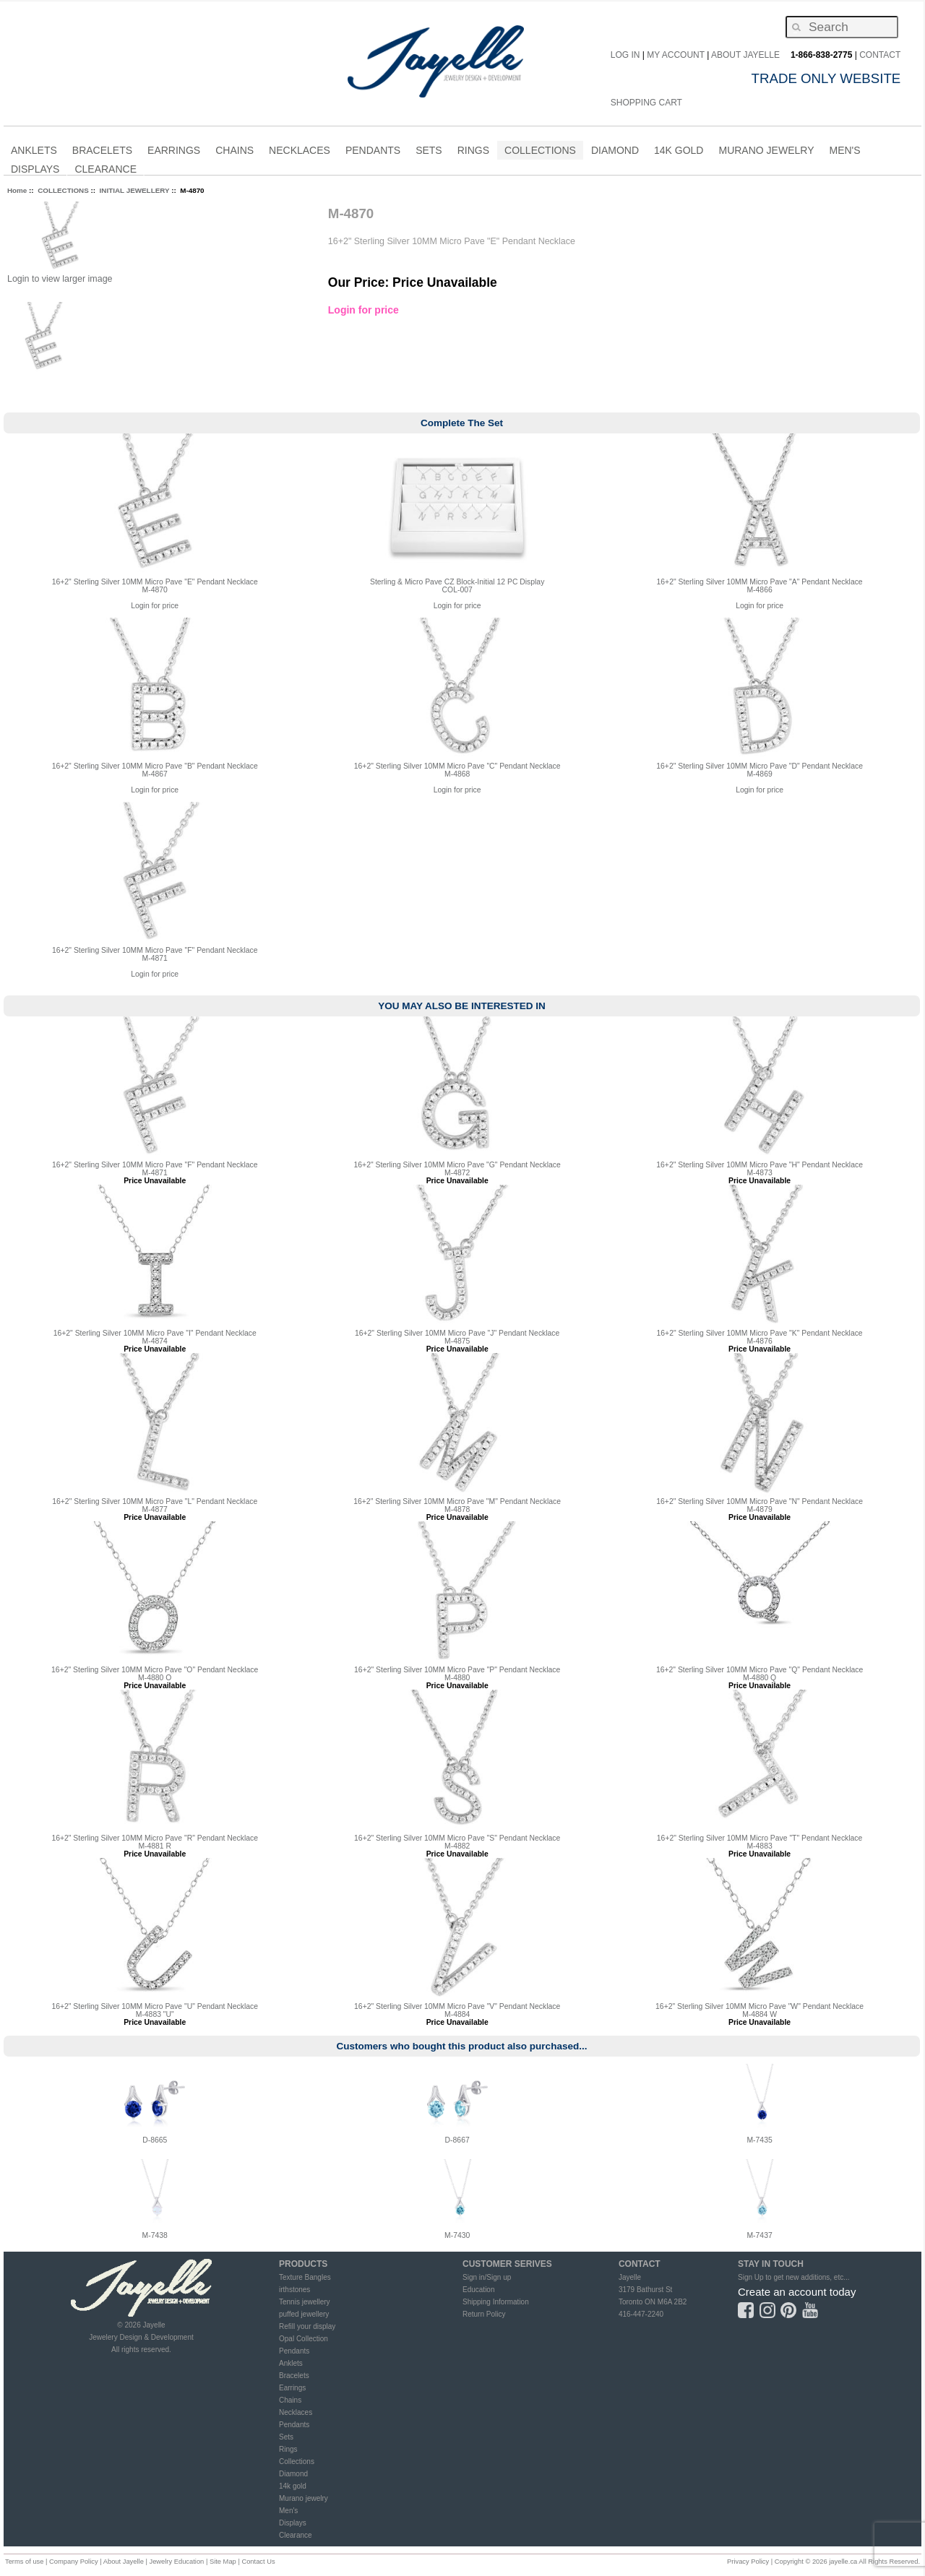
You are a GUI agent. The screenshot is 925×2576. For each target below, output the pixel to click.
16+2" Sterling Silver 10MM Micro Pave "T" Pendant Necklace (760, 1838)
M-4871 (155, 958)
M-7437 (759, 2235)
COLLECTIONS (540, 152)
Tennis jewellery (304, 2302)
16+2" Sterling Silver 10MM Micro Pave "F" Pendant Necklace (155, 950)
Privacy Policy (748, 2561)
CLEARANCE (105, 170)
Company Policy (73, 2561)
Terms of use (24, 2561)
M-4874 (155, 1341)
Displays (35, 169)
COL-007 (457, 590)
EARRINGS (173, 152)
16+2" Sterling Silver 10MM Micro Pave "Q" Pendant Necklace (759, 1670)
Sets (286, 2437)
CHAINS (234, 152)
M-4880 (457, 1678)
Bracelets (294, 2376)
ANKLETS (34, 152)
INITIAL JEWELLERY (135, 190)
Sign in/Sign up (486, 2277)
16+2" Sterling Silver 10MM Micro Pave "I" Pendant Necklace (155, 1333)
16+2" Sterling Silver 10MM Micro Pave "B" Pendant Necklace (155, 766)
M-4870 (155, 590)
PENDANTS (372, 152)
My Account (676, 55)
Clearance (295, 2535)
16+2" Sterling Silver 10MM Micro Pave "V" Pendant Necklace (457, 2006)
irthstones (294, 2290)
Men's (288, 2511)
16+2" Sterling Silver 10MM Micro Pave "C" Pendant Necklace (457, 766)
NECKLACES (299, 152)
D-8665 (154, 2140)
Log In (625, 55)
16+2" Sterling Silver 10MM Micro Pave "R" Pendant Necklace (154, 1838)
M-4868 (457, 774)
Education (478, 2290)
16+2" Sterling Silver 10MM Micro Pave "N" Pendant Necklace (759, 1501)
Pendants (294, 2351)
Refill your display (307, 2326)
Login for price (363, 310)
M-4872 (457, 1173)
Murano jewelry (303, 2498)
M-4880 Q (759, 1678)
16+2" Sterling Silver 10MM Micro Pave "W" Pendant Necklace (759, 2006)
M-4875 (457, 1341)
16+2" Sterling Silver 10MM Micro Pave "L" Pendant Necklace (154, 1501)
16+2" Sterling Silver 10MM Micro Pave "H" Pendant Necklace (759, 1165)
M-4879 (759, 1509)
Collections (296, 2461)
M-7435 (759, 2140)
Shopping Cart (646, 103)
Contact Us (258, 2561)
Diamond (293, 2474)
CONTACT (879, 55)
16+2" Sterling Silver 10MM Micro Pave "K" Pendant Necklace (760, 1333)
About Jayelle (745, 55)
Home (17, 190)
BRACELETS (102, 152)
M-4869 (759, 774)
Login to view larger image (60, 279)
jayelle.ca (843, 2561)
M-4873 (759, 1173)
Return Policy (483, 2314)
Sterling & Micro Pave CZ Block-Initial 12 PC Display (457, 582)
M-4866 (759, 590)
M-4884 (457, 2014)
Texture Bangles (305, 2277)
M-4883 (759, 1846)
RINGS (473, 152)
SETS (429, 152)
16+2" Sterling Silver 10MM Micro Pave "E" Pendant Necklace (155, 582)
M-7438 (155, 2235)
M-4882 (457, 1846)
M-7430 (457, 2235)
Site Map (223, 2561)
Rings (288, 2449)
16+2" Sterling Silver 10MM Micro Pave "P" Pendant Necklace (457, 1670)
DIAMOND (615, 152)
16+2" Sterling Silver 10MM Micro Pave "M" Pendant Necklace (457, 1501)
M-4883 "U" (155, 2014)
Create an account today (797, 2292)
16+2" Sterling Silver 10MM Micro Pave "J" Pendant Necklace (457, 1333)
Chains (290, 2400)
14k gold (292, 2486)
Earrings (292, 2388)
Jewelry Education (176, 2561)
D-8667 (457, 2140)
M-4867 (155, 774)
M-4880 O (154, 1678)
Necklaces (295, 2412)
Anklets (291, 2363)
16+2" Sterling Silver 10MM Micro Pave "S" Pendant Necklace (457, 1838)
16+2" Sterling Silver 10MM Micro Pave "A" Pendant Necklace (760, 582)
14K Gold (678, 152)
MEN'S (844, 152)
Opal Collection (303, 2339)
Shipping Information (495, 2302)
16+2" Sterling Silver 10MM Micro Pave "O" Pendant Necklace (154, 1670)
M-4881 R (154, 1846)
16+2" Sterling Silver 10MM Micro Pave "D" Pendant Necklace (759, 766)
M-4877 (155, 1509)
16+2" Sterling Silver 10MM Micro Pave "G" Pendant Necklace (457, 1165)
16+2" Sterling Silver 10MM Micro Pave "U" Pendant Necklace (154, 2006)
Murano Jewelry (766, 152)
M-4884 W (759, 2014)
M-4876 (759, 1341)
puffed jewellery (304, 2314)
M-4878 (457, 1509)
